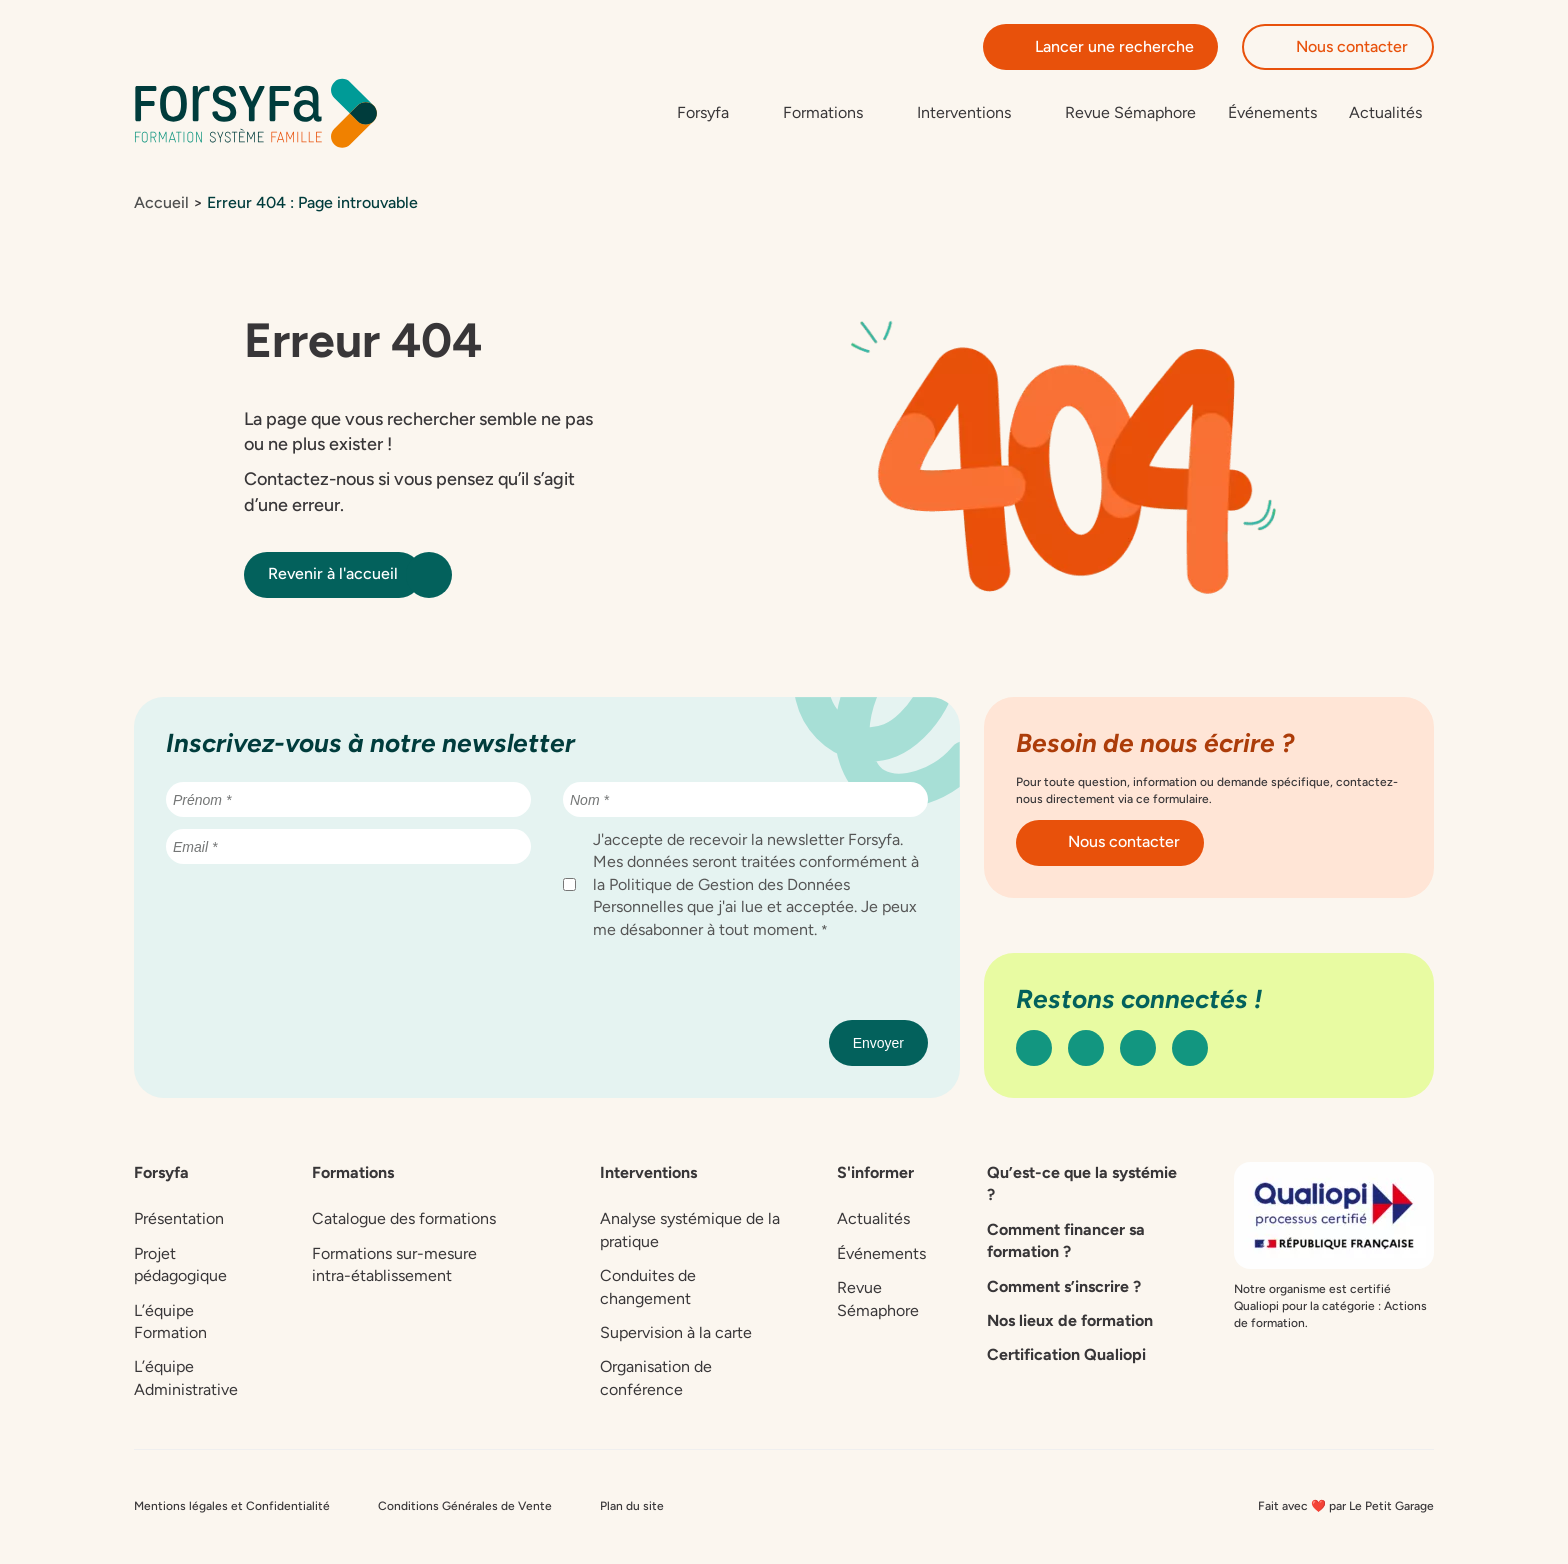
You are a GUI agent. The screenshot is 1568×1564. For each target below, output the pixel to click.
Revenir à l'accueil (345, 575)
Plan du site (632, 1507)
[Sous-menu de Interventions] (975, 113)
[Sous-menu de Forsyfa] (714, 113)
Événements (1272, 112)
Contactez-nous (309, 480)
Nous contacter (1338, 46)
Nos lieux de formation (1070, 1321)
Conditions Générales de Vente (465, 1507)
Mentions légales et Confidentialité (232, 1507)
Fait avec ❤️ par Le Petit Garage (1346, 1507)
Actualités (1385, 112)
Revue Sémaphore (1130, 112)
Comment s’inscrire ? (1064, 1286)
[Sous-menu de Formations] (834, 113)
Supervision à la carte (676, 1333)
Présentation (179, 1219)
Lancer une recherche (1100, 46)
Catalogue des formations (404, 1219)
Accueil (161, 203)
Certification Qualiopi (1066, 1355)
